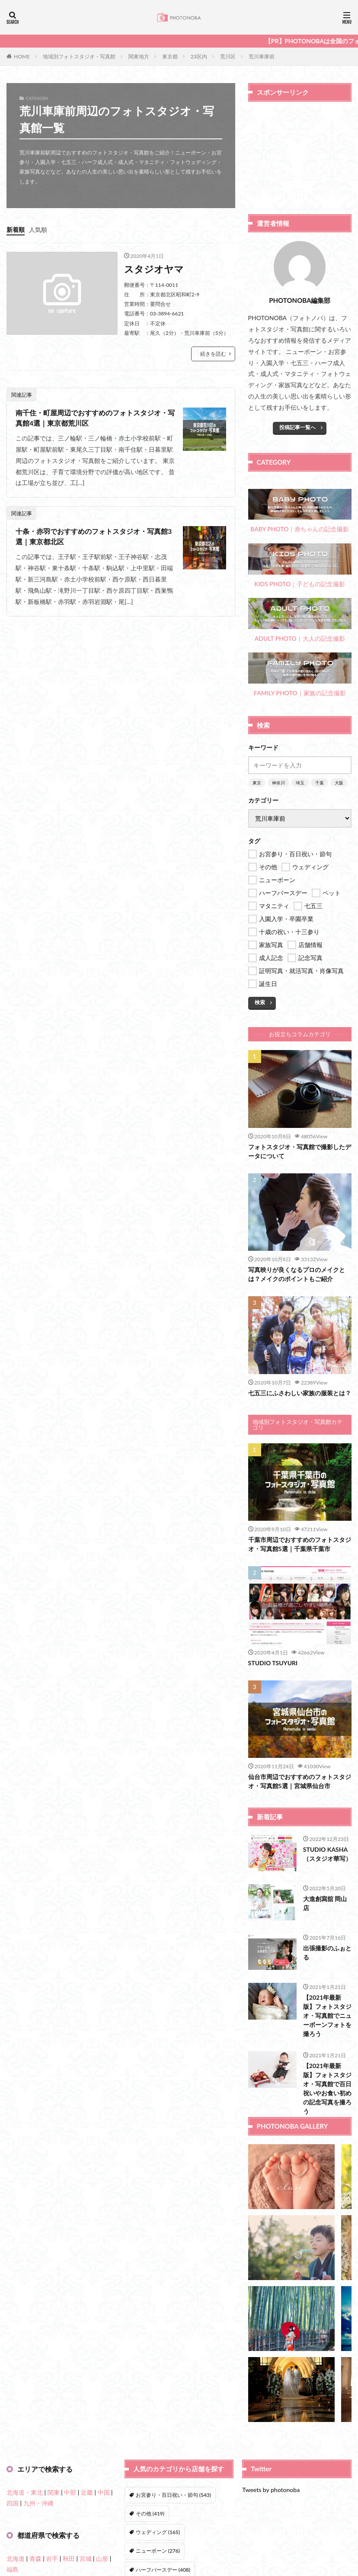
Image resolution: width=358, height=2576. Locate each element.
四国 (12, 2503)
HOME (22, 56)
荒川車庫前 (262, 56)
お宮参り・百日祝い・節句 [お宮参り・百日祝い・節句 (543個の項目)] (173, 2495)
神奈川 (278, 782)
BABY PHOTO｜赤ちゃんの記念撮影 (300, 511)
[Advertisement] (299, 153)
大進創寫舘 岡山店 (325, 1903)
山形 (102, 2558)
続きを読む (213, 353)
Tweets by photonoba (271, 2489)
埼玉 (300, 782)
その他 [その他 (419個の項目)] (150, 2513)
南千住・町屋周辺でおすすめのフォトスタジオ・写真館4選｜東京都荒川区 (95, 417)
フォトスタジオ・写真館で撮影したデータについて (299, 1151)
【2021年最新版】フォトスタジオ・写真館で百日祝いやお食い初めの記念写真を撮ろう (327, 2088)
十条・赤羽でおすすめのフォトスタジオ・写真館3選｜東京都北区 (94, 536)
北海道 (15, 2558)
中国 (104, 2492)
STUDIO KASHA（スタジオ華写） (327, 1854)
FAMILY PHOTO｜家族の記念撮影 (300, 674)
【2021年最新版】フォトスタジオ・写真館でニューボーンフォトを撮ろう (327, 2015)
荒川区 (228, 56)
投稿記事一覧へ (297, 427)
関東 (54, 2492)
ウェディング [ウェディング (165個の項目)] (158, 2532)
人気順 (38, 229)
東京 (257, 782)
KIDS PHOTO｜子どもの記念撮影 (300, 565)
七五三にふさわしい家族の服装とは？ (299, 1393)
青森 (35, 2558)
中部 (70, 2492)
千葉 (319, 782)
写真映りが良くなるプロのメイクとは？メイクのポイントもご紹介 (296, 1274)
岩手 (52, 2558)
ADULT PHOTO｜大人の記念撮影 (300, 620)
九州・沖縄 (38, 2503)
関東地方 (138, 56)
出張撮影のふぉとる (327, 1952)
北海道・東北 (24, 2492)
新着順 (15, 229)
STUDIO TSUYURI (273, 1663)
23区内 (199, 56)
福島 (12, 2569)
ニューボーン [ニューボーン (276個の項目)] (158, 2550)
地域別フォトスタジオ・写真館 (79, 56)
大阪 (339, 782)
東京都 (170, 56)
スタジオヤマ (154, 269)
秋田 (69, 2558)
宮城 (86, 2558)
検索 (260, 1002)
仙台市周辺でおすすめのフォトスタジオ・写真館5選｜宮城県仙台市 (299, 1781)
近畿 (87, 2492)
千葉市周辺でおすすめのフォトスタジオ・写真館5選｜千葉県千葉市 (299, 1544)
